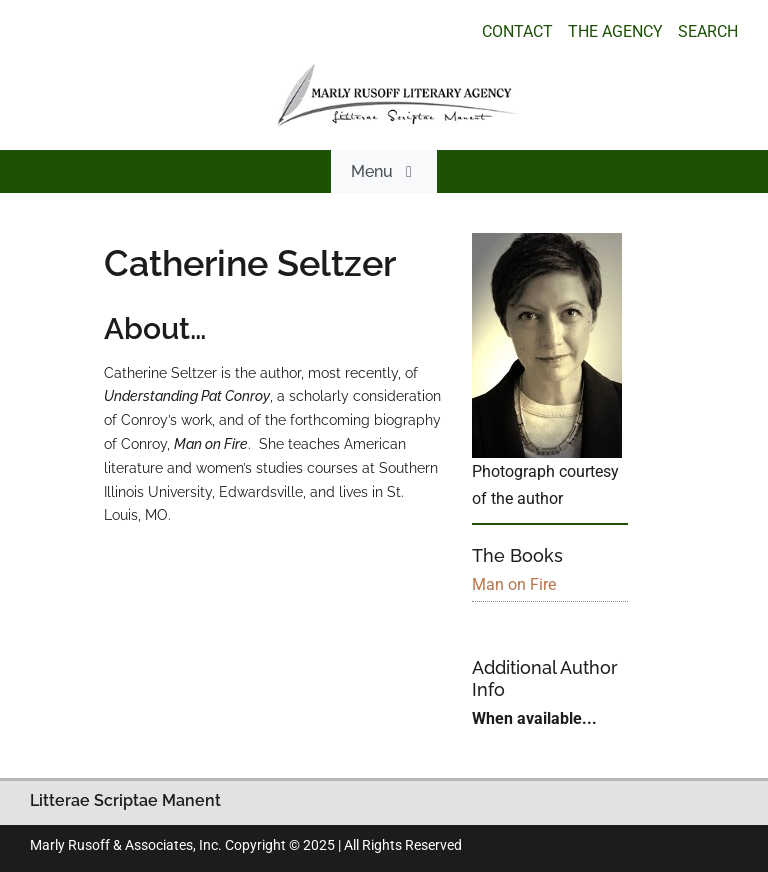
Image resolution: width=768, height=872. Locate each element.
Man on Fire (514, 584)
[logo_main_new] (397, 71)
